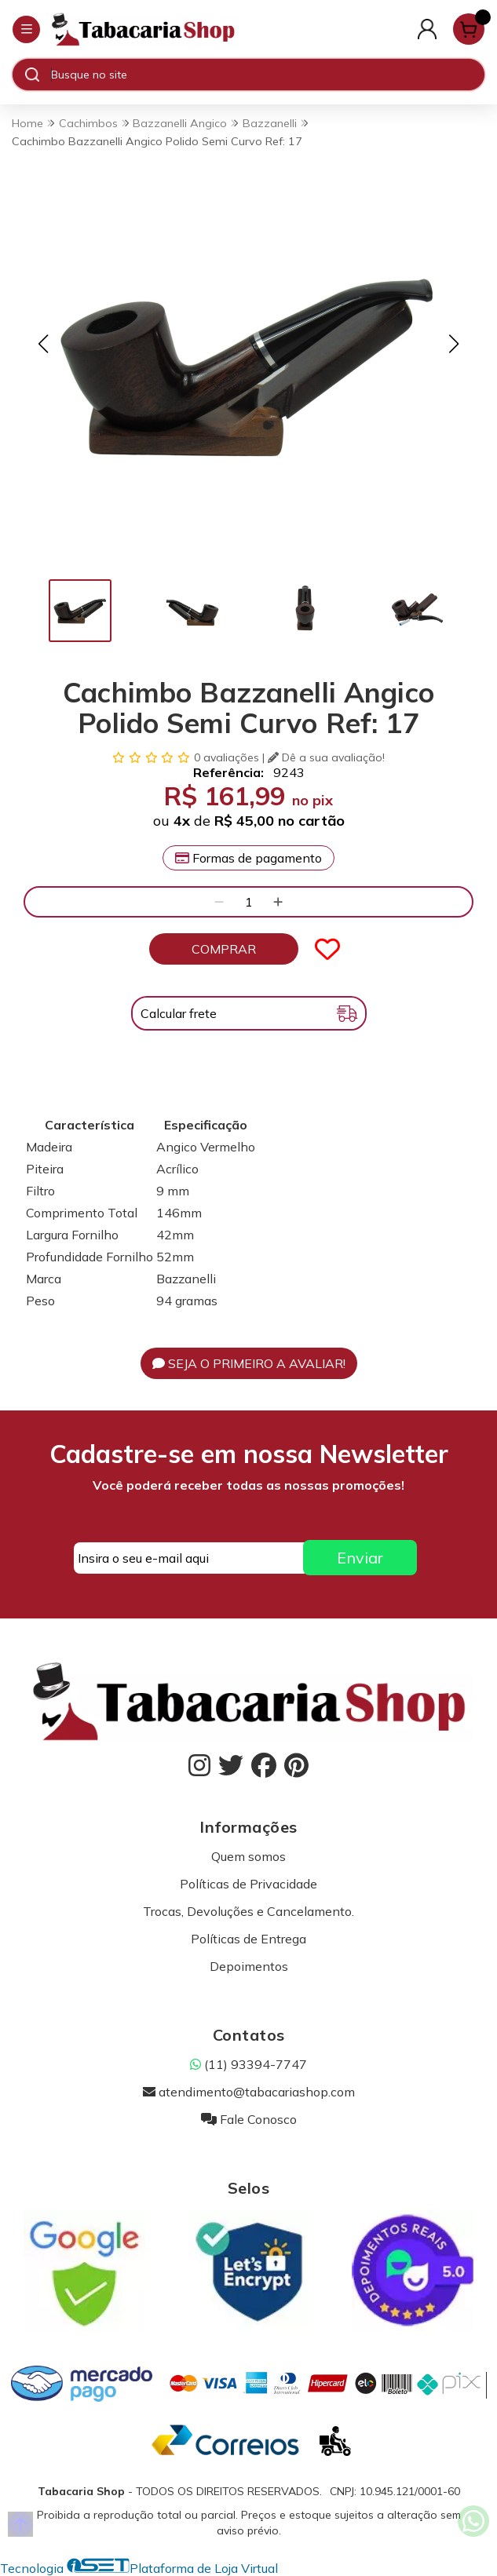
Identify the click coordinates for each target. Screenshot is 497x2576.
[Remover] (219, 902)
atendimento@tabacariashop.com (249, 2092)
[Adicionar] (278, 902)
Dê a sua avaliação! (326, 757)
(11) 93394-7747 (248, 2064)
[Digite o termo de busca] (267, 75)
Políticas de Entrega (248, 1939)
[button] (43, 344)
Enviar (360, 1557)
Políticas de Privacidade (248, 1884)
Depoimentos (249, 1966)
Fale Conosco (249, 2119)
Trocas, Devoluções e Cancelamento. (248, 1911)
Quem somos (248, 1856)
